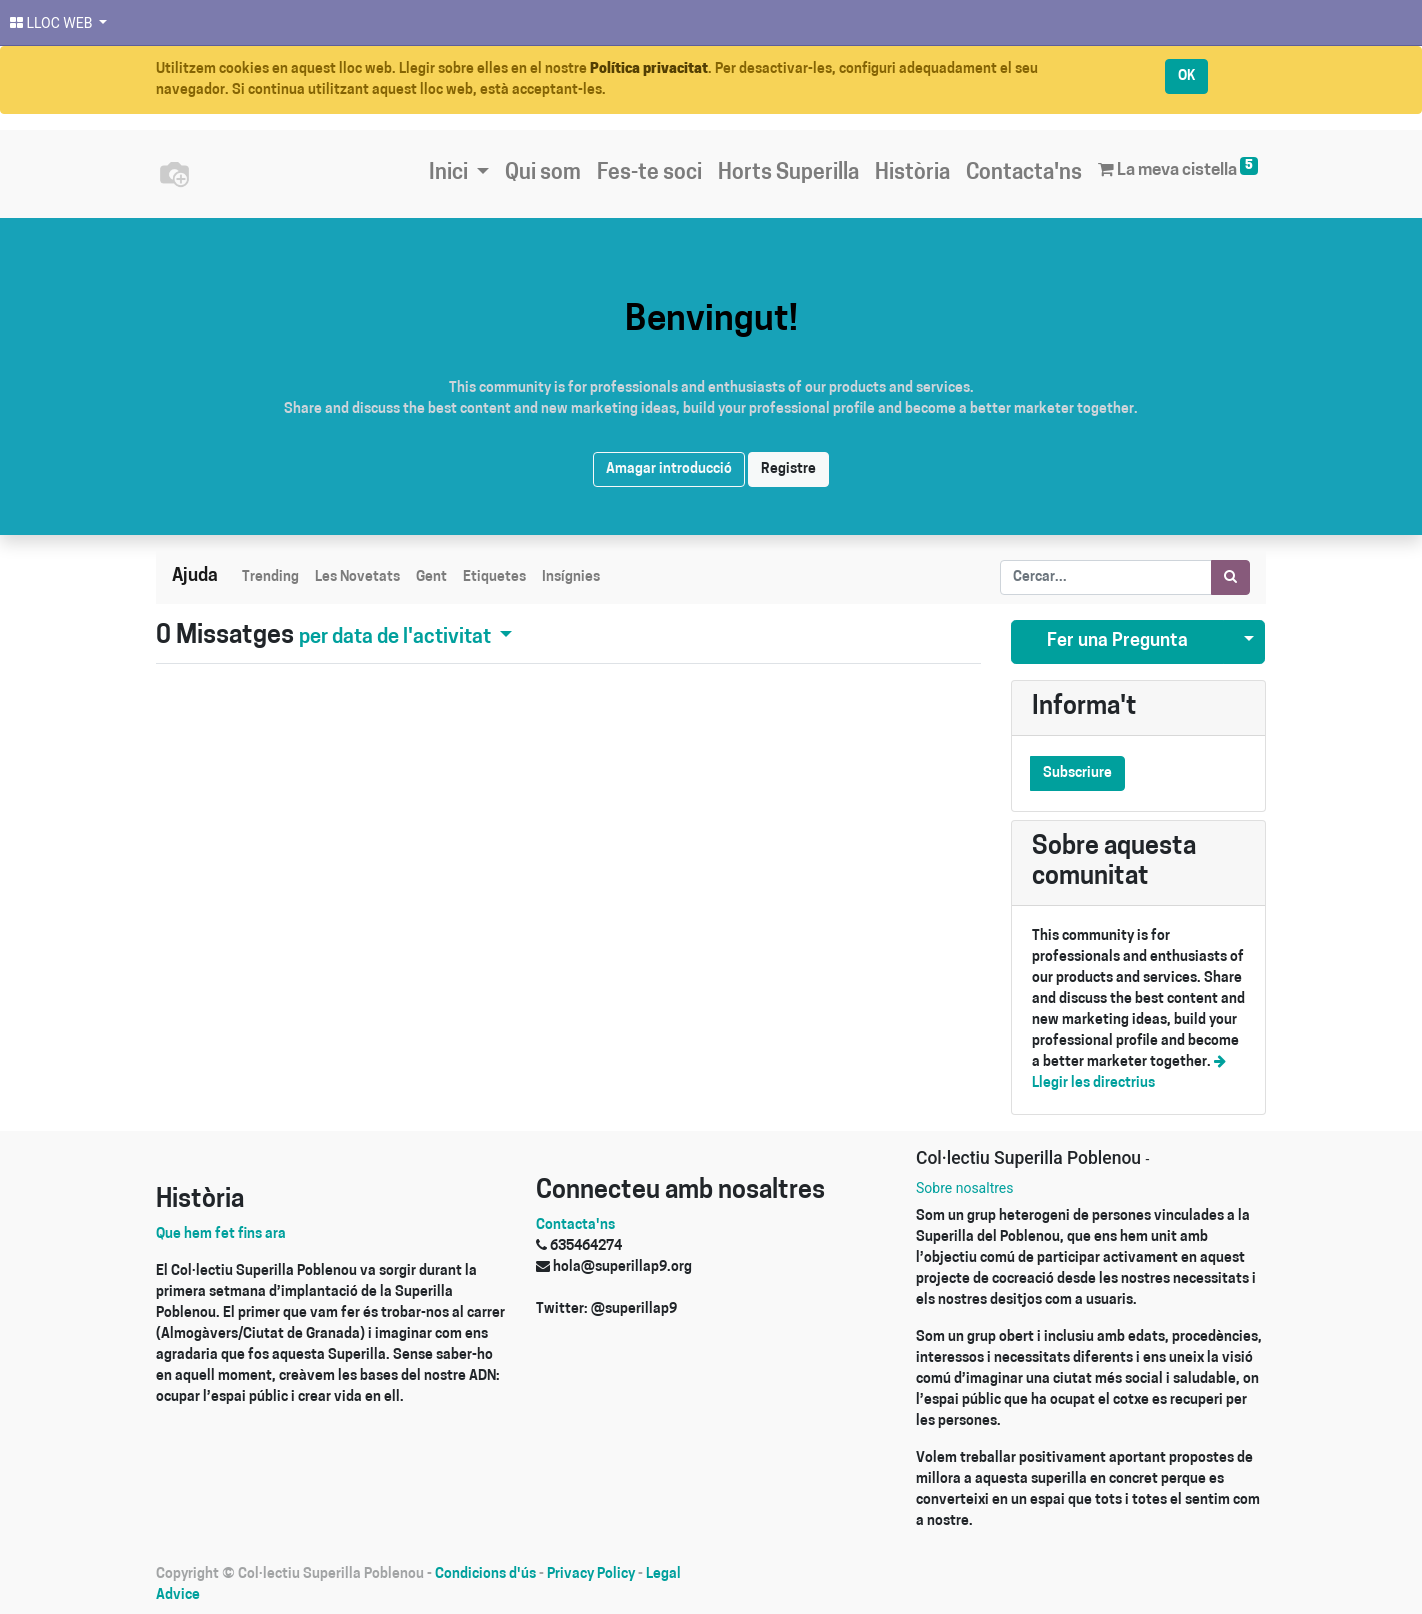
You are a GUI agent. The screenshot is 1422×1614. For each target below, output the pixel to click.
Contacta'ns (575, 1225)
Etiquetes (494, 577)
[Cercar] (1230, 577)
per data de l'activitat (397, 638)
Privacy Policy (591, 1574)
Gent (431, 577)
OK (1186, 76)
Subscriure (1077, 773)
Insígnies (571, 577)
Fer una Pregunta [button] (1117, 641)
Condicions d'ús (485, 1574)
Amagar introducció (669, 469)
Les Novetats (357, 577)
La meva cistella (1178, 168)
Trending (270, 577)
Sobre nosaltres (964, 1188)
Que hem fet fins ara (221, 1234)
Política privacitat (649, 69)
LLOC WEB (53, 23)
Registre (788, 469)
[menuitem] (543, 174)
